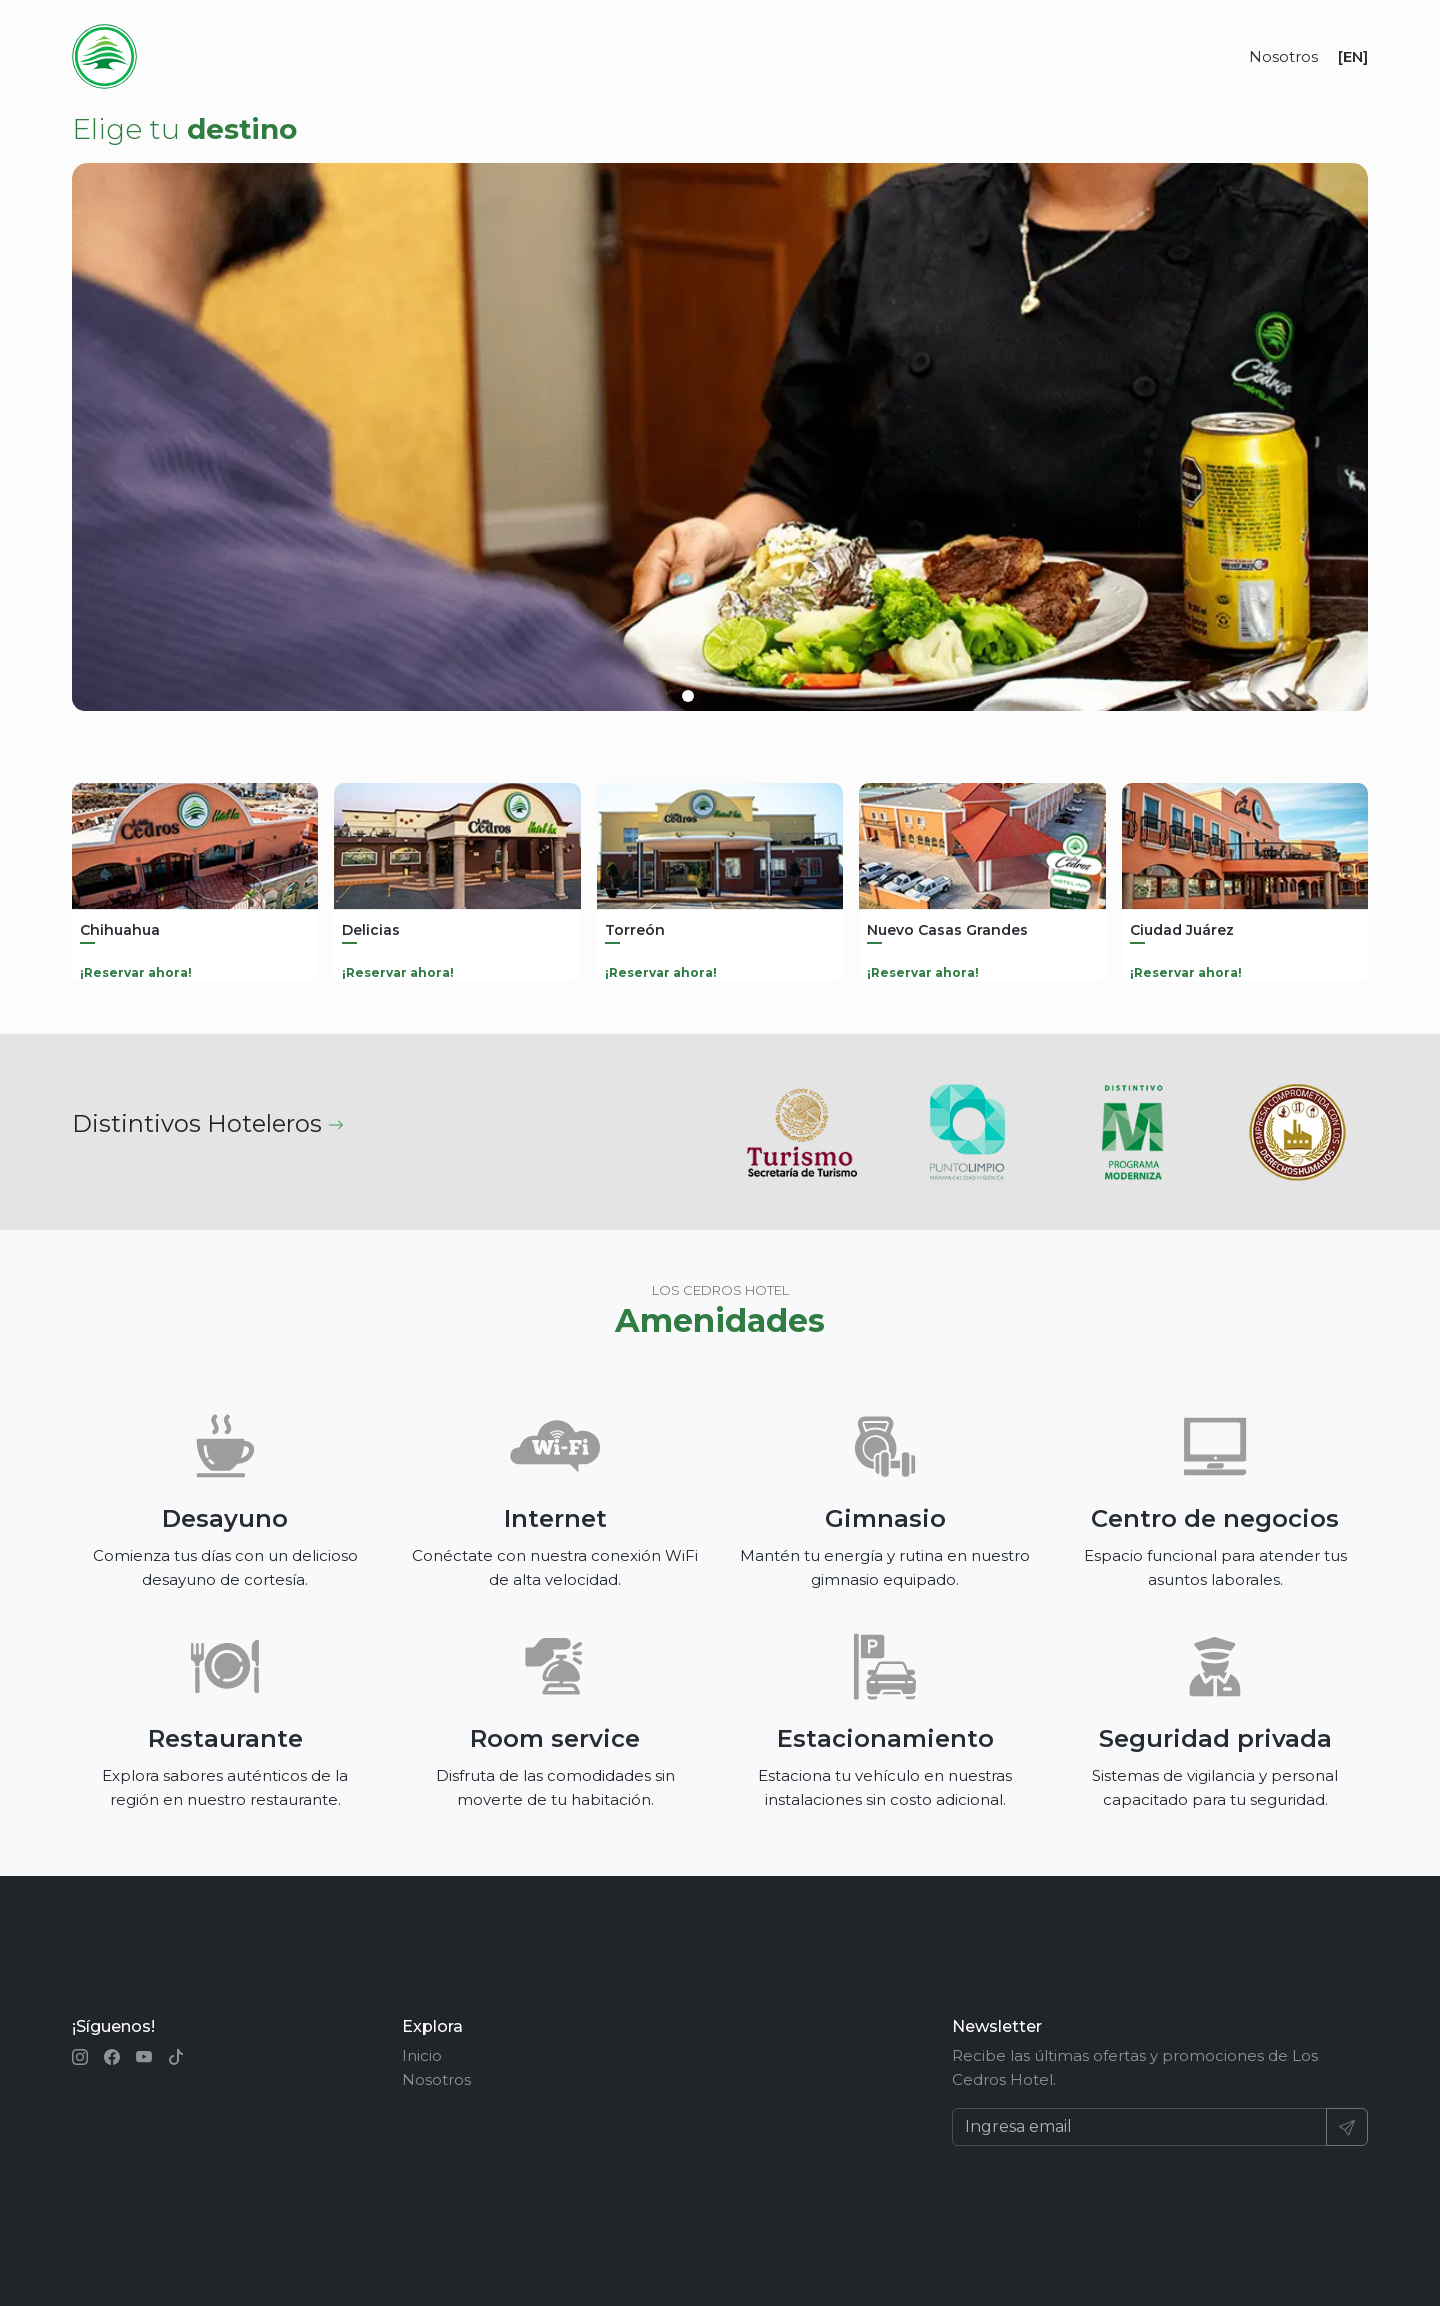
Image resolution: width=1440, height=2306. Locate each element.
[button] (688, 696)
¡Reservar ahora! (136, 972)
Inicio (422, 2055)
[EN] (1353, 56)
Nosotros (1283, 56)
